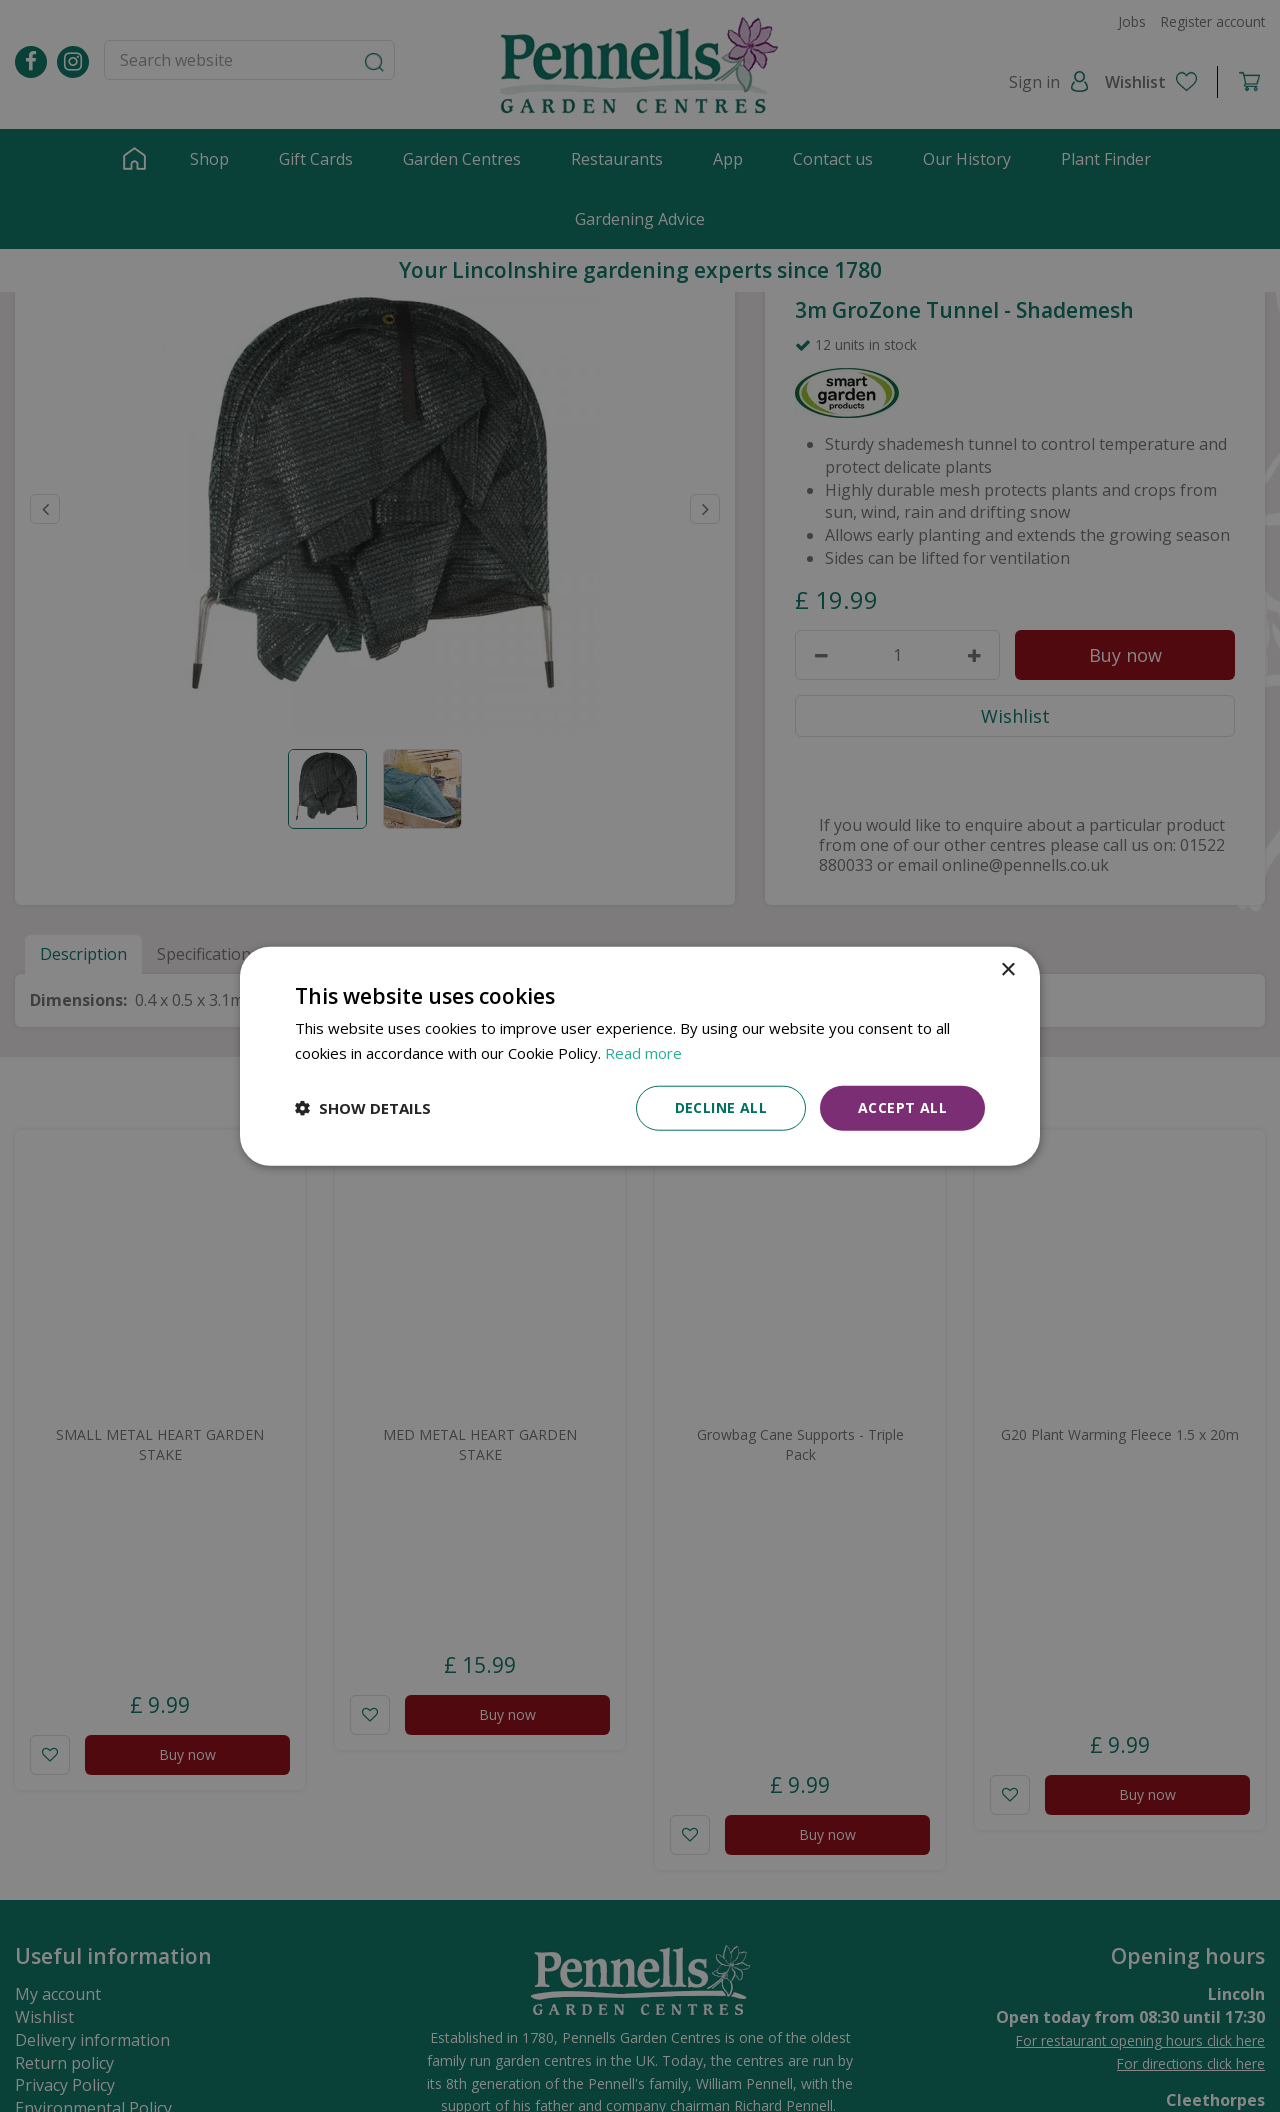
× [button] (1007, 970)
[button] (363, 1108)
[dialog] (640, 1056)
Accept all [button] (902, 1107)
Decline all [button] (721, 1107)
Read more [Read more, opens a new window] (643, 1053)
